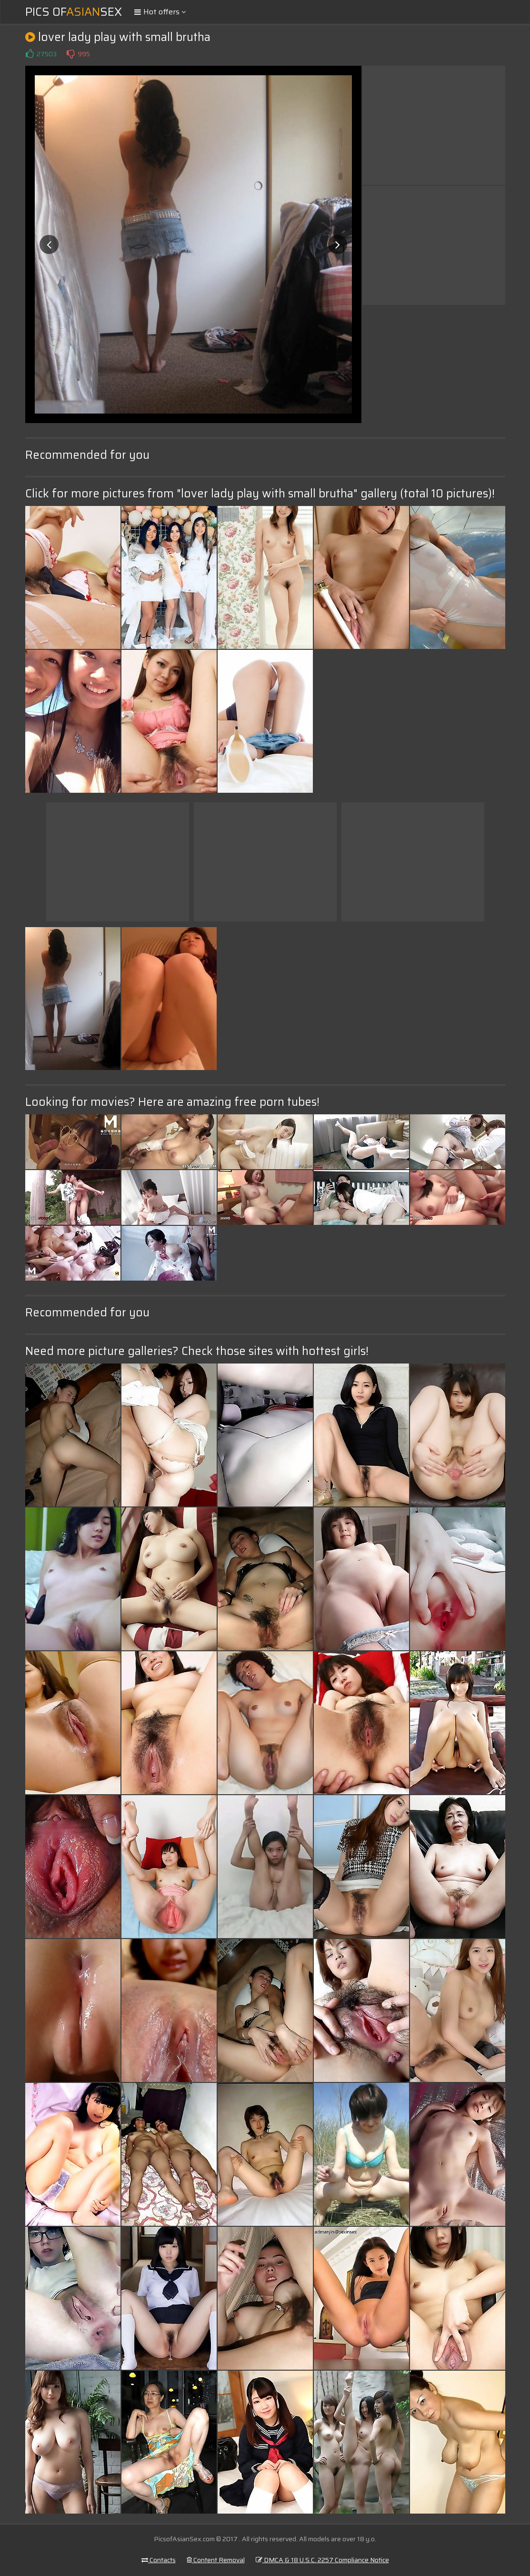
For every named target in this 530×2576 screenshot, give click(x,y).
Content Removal (216, 2560)
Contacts (158, 2560)
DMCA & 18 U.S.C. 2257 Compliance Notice (322, 2560)
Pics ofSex (73, 12)
